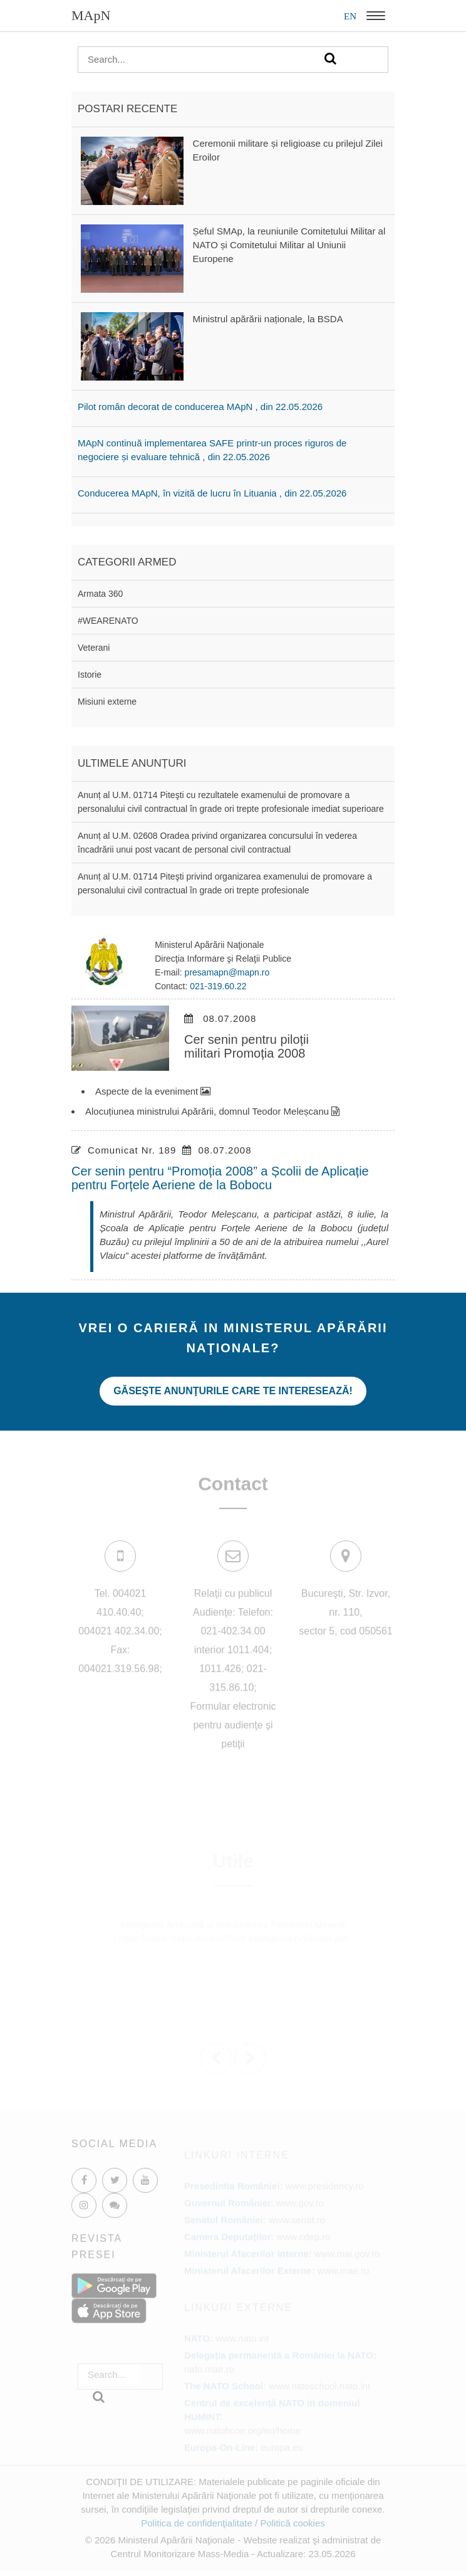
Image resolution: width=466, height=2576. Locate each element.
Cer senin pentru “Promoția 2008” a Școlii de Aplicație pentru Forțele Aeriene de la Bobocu (220, 1178)
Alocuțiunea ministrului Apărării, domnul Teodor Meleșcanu (212, 1111)
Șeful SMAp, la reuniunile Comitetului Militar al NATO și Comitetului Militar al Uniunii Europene (289, 245)
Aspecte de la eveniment (152, 1091)
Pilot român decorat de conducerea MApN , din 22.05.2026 (200, 406)
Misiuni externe (107, 702)
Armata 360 (100, 594)
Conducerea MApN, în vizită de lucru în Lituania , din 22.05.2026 (212, 493)
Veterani (94, 648)
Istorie (89, 675)
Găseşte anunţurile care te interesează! (233, 1390)
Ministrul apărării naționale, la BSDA (268, 318)
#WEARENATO (108, 621)
